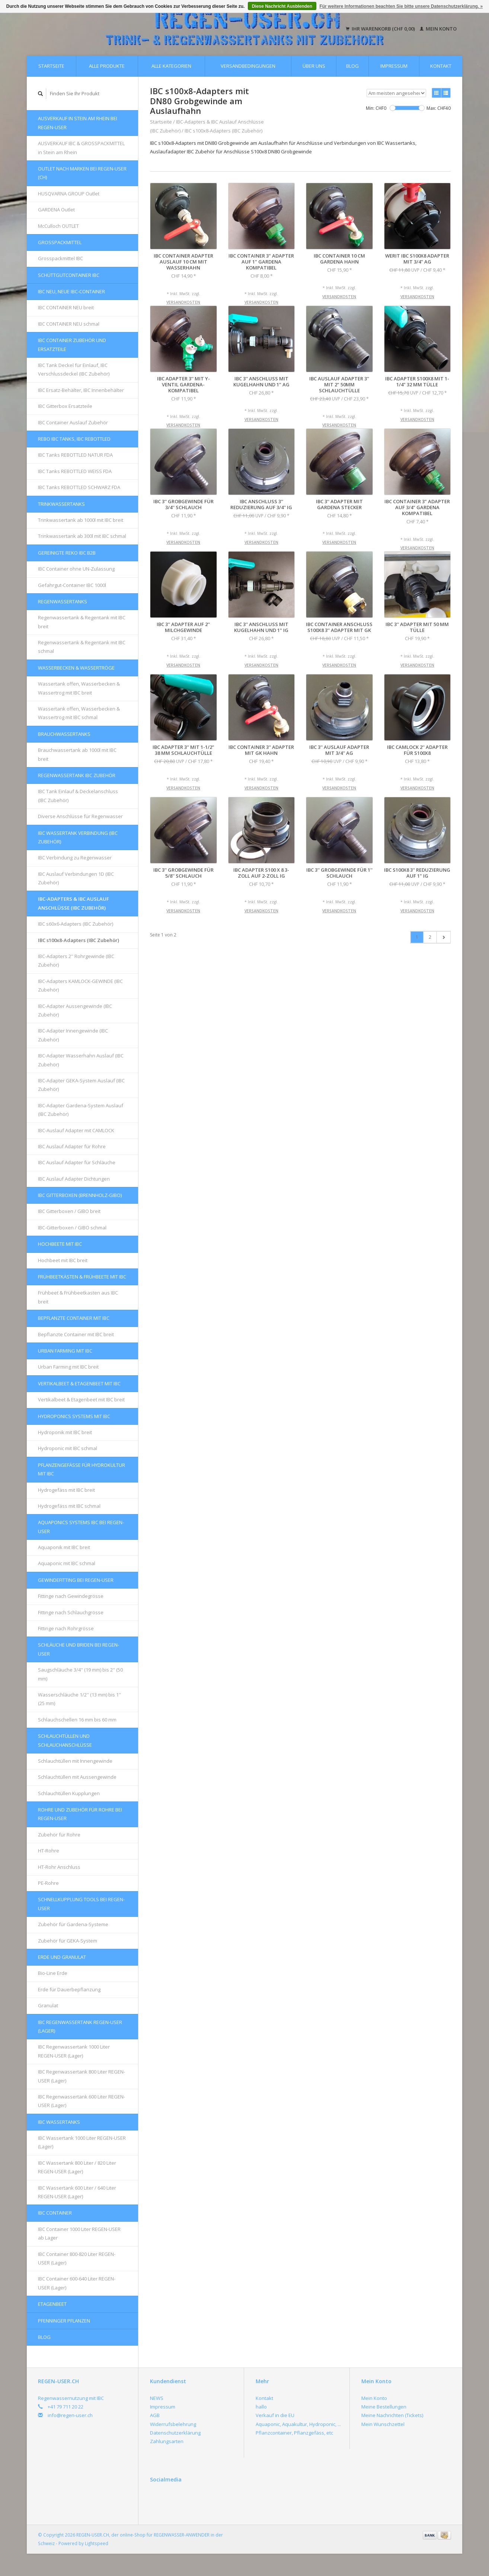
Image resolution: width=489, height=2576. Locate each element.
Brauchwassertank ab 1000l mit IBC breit (77, 754)
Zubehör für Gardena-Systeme (73, 1924)
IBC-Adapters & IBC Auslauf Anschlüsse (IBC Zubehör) (73, 903)
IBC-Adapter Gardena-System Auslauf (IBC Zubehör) (80, 1109)
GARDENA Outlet (56, 209)
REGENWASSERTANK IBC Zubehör (76, 775)
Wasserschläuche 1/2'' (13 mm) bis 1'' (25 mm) (79, 1699)
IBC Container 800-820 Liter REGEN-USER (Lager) (76, 2258)
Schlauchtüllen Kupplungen (69, 1793)
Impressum (394, 66)
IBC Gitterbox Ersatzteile (65, 406)
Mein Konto (438, 28)
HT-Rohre (48, 1850)
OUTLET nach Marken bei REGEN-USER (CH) (82, 173)
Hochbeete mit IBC (60, 1244)
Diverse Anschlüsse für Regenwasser (80, 816)
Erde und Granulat (62, 1957)
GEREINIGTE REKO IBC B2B (67, 552)
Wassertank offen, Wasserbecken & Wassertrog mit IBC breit (79, 688)
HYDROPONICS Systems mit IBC (74, 1416)
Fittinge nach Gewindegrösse (70, 1596)
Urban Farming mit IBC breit (68, 1366)
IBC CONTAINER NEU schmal (68, 323)
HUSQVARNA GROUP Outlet (68, 193)
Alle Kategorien (171, 66)
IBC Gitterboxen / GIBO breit (69, 1211)
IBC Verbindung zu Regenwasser (75, 857)
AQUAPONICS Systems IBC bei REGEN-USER (81, 1526)
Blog (352, 66)
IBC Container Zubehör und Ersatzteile (72, 344)
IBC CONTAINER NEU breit (66, 307)
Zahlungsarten (166, 2441)
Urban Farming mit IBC (65, 1350)
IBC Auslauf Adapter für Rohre (72, 1146)
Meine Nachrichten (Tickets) (392, 2415)
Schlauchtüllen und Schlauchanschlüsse (65, 1740)
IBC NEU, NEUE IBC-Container (71, 291)
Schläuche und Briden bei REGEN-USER (78, 1649)
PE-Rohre (48, 1883)
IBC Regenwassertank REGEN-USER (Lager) (80, 2026)
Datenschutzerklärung (175, 2432)
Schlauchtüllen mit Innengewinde (75, 1761)
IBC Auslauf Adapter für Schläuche (76, 1162)
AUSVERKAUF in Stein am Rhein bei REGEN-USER (77, 122)
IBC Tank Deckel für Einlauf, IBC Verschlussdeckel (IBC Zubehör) (73, 369)
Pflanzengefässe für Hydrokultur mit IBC (81, 1469)
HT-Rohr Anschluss (59, 1867)
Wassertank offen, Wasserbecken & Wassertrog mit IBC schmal (79, 713)
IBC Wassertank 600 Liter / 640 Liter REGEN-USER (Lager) (77, 2192)
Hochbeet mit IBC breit (62, 1260)
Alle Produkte (107, 66)
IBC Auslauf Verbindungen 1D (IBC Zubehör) (76, 878)
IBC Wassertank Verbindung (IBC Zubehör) (78, 837)
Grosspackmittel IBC (60, 258)
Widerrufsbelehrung (173, 2424)
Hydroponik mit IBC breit (65, 1432)
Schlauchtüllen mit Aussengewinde (77, 1777)
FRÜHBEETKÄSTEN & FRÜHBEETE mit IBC (82, 1276)
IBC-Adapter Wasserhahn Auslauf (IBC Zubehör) (81, 1059)
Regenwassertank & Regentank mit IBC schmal (81, 646)
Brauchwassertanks (64, 734)
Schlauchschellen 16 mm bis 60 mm (77, 1719)
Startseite (51, 66)
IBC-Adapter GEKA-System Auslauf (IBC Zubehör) (81, 1084)
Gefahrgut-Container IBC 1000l (72, 585)
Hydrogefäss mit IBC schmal (69, 1506)
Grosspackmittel (60, 242)
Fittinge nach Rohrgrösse (66, 1628)
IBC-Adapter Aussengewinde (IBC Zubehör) (75, 1010)
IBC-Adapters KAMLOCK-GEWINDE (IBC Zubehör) (80, 985)
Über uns (314, 66)
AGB (155, 2415)
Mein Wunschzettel (383, 2424)
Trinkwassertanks (61, 504)
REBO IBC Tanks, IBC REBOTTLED (74, 438)
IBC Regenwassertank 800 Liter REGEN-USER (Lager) (81, 2076)
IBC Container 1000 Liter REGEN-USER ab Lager (79, 2233)
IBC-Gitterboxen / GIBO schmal (72, 1227)
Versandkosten (183, 302)
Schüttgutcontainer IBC (68, 275)
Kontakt (440, 66)
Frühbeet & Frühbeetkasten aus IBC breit (78, 1297)
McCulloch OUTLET (58, 226)
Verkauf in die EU (275, 2415)
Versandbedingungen (248, 66)
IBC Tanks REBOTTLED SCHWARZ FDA (79, 487)
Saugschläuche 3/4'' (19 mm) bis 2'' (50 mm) (80, 1674)
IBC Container (55, 2212)
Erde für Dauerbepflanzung (69, 1989)
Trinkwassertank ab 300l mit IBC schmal (82, 536)
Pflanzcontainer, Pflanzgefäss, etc (294, 2432)
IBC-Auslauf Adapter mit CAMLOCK (76, 1130)
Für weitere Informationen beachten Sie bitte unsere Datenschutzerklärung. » (401, 6)
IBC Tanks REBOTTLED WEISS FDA (75, 471)
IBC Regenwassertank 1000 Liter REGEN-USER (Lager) (74, 2051)
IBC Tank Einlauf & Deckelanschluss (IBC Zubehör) (78, 795)
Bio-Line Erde (52, 1973)
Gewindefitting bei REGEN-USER (76, 1580)
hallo (261, 2406)
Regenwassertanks (62, 601)
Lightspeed (96, 2543)
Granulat (48, 2005)
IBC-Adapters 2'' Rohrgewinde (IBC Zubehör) (76, 960)
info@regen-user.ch (70, 2415)
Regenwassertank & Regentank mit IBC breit (81, 621)
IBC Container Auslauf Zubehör (73, 422)
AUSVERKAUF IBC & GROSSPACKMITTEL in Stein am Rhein (81, 147)
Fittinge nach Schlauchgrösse (70, 1612)
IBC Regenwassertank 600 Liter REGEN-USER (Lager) (81, 2101)
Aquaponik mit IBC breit (64, 1547)
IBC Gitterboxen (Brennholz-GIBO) (80, 1195)
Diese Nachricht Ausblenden (282, 6)
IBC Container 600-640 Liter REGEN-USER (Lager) (76, 2283)
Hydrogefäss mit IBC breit (66, 1490)
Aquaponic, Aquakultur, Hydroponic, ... (298, 2424)
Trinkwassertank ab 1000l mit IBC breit (80, 520)
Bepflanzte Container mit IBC (73, 1318)
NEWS (156, 2398)
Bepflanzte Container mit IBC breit (76, 1334)
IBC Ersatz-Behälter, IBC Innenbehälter (81, 390)
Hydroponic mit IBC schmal (67, 1448)
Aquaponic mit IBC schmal (66, 1563)
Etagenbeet (52, 2304)
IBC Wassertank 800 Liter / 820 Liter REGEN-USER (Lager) (77, 2167)
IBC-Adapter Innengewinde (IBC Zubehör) (73, 1035)
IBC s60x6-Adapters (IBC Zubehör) (75, 923)
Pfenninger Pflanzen (64, 2320)
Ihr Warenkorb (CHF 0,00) (381, 28)
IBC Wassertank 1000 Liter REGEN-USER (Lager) (82, 2142)
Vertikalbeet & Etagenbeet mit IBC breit (81, 1399)
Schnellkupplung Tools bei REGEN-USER (81, 1903)
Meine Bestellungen (383, 2406)
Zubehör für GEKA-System (67, 1940)
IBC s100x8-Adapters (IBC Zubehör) (78, 940)
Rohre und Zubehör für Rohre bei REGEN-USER (80, 1814)
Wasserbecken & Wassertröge (76, 667)
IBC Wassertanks (59, 2122)
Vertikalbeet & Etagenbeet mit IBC (79, 1383)
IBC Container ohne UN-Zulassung (76, 568)
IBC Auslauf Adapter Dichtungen (74, 1178)
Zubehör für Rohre (59, 1834)
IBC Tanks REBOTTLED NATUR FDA (75, 454)
